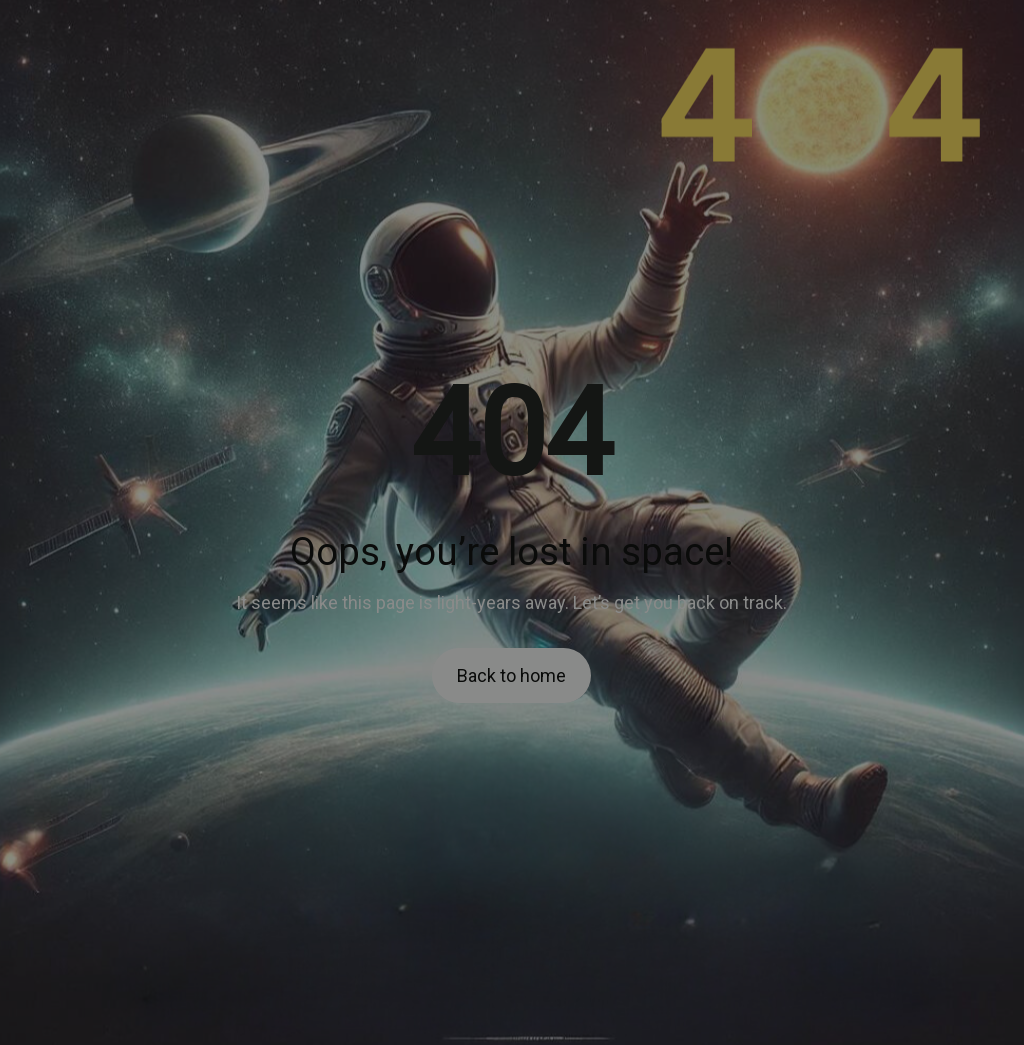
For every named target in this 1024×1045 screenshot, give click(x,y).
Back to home (511, 675)
